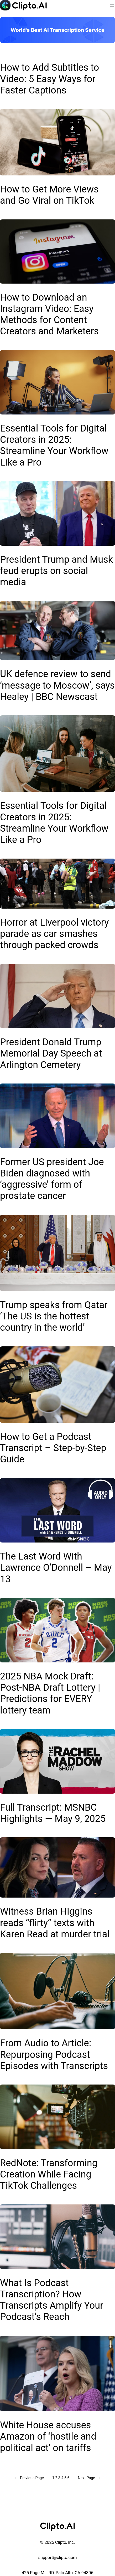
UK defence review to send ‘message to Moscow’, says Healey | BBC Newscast (57, 685)
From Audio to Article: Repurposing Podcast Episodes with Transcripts (54, 2054)
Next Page (89, 2478)
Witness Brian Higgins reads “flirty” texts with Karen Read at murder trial (54, 1922)
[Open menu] (112, 5)
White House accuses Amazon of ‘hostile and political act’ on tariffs (48, 2436)
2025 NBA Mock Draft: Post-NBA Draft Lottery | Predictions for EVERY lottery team (50, 1693)
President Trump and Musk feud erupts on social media (56, 571)
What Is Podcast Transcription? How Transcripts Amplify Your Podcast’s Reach (51, 2300)
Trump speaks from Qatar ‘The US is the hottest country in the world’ (53, 1316)
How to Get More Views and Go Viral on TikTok (49, 195)
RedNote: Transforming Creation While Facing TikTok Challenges (48, 2174)
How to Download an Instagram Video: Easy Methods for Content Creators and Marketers (49, 314)
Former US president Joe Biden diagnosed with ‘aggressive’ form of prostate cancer (52, 1179)
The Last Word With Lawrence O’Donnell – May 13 (56, 1567)
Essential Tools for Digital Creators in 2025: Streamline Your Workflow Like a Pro (54, 445)
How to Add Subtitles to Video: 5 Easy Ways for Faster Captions (49, 79)
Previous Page (29, 2478)
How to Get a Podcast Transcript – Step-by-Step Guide (53, 1448)
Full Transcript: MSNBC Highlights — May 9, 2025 (53, 1813)
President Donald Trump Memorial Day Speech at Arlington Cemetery (51, 1053)
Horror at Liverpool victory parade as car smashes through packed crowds (54, 933)
